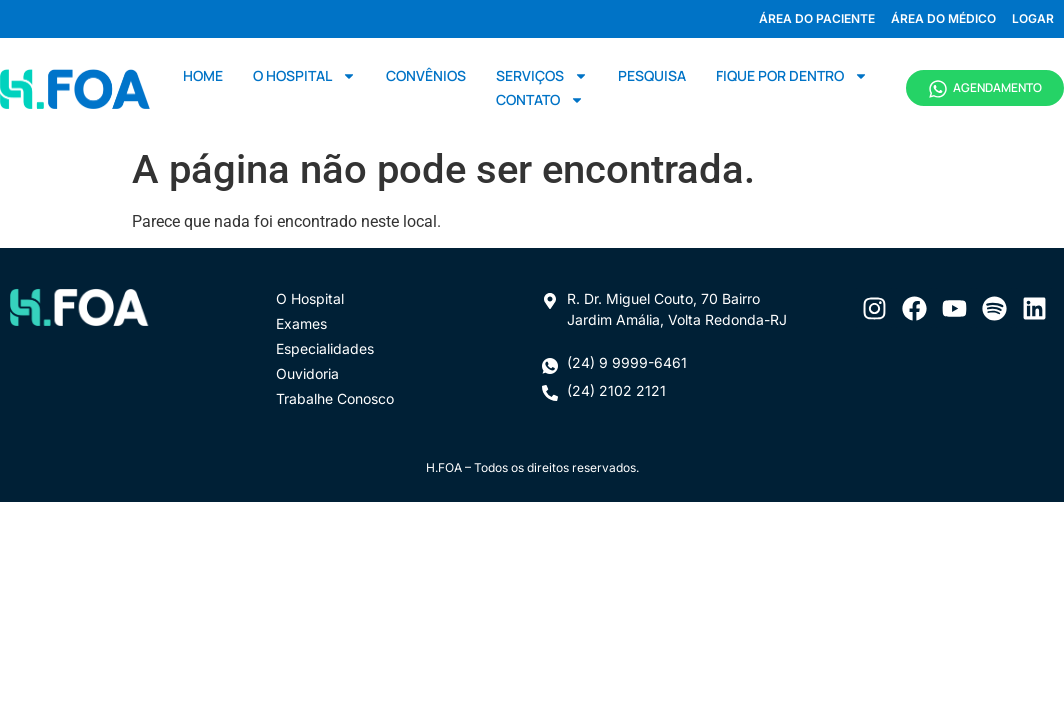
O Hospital (304, 76)
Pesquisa (652, 75)
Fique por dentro (792, 76)
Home (203, 75)
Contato (540, 100)
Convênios (426, 75)
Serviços (542, 76)
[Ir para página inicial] (75, 88)
